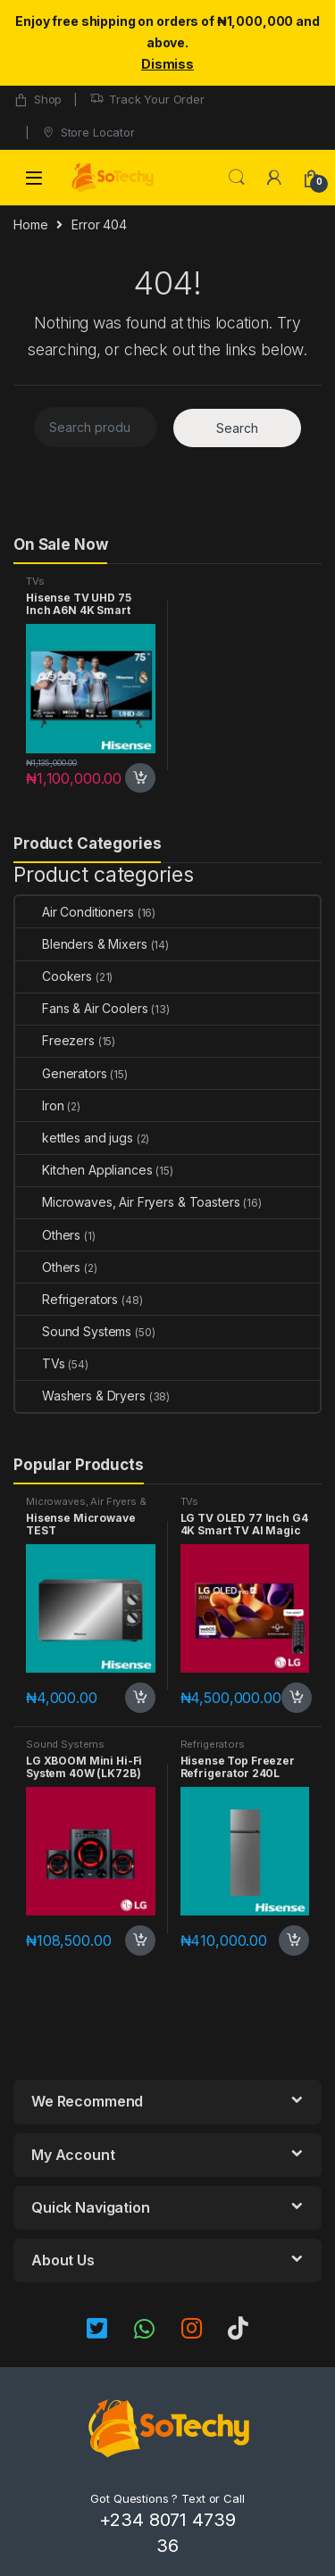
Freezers (55, 1040)
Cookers (53, 976)
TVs (35, 581)
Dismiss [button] (167, 63)
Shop (37, 99)
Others (47, 1234)
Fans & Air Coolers (81, 1008)
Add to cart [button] (140, 778)
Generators (61, 1073)
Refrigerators (66, 1299)
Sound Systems (73, 1331)
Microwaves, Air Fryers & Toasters (127, 1201)
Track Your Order (147, 99)
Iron (39, 1105)
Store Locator (88, 132)
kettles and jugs (74, 1137)
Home (30, 224)
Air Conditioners (74, 911)
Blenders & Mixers (81, 943)
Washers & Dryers (80, 1395)
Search (237, 177)
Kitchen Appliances (83, 1169)
